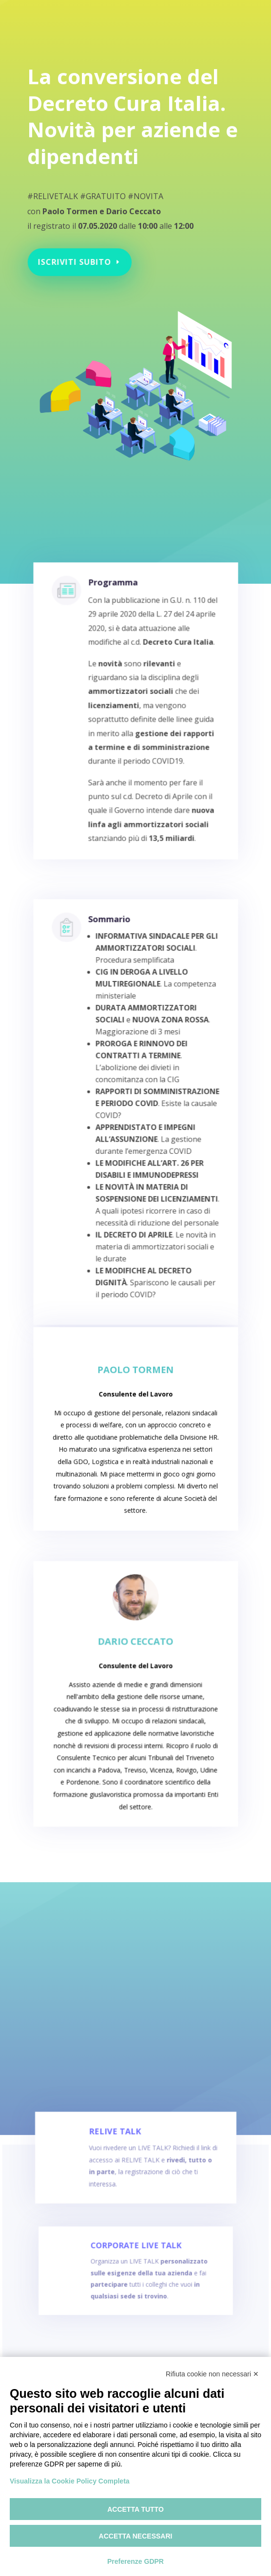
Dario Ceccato (135, 1667)
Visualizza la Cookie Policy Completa (70, 2481)
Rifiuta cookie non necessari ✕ (212, 2374)
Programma (116, 621)
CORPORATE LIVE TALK (135, 2265)
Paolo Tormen (136, 1392)
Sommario (113, 976)
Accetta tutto (135, 2509)
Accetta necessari (136, 2536)
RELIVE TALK (118, 2157)
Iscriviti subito (78, 250)
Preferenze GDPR (135, 2561)
